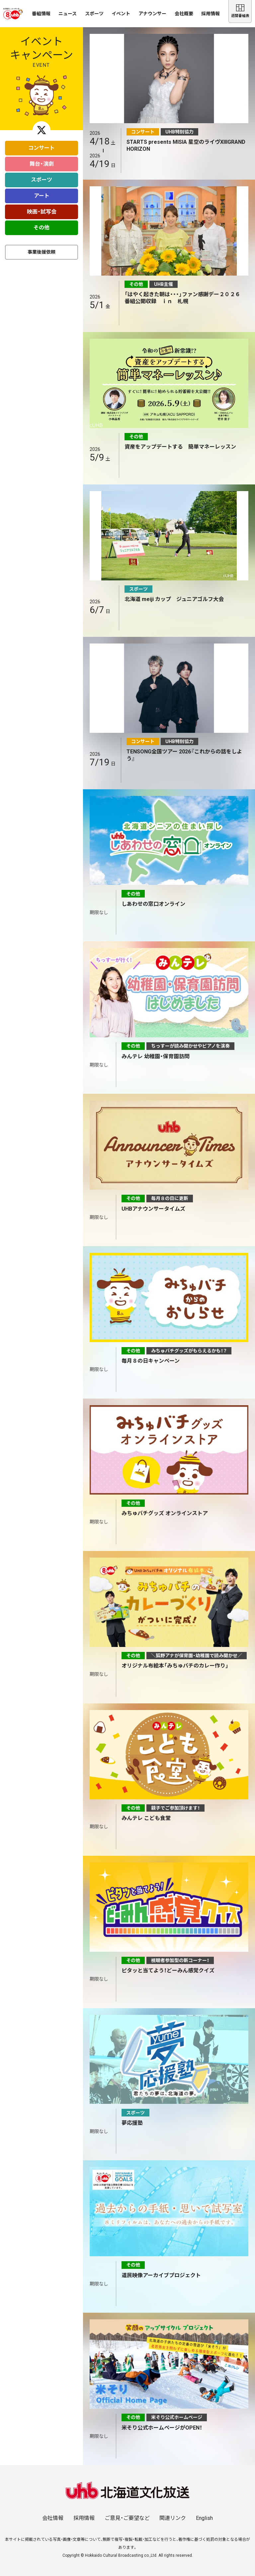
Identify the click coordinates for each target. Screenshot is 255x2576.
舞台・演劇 (42, 164)
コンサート (41, 148)
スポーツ (94, 13)
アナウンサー (152, 13)
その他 (41, 227)
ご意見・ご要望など (127, 2518)
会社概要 (184, 13)
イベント (121, 13)
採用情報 (210, 13)
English (204, 2518)
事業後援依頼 (41, 252)
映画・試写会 (41, 212)
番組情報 (41, 13)
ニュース (67, 13)
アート (41, 196)
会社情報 (52, 2518)
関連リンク (172, 2518)
